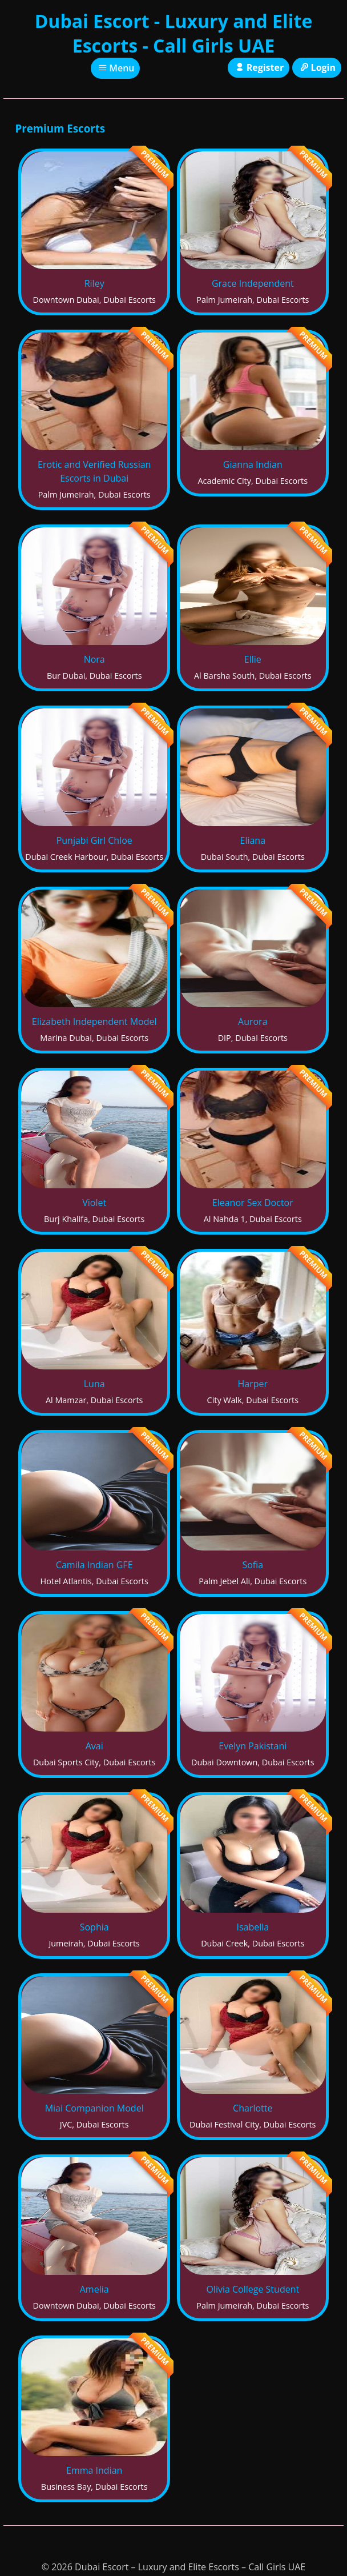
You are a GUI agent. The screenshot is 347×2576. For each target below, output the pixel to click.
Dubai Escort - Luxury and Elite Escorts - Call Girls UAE (174, 33)
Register (258, 67)
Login (317, 67)
